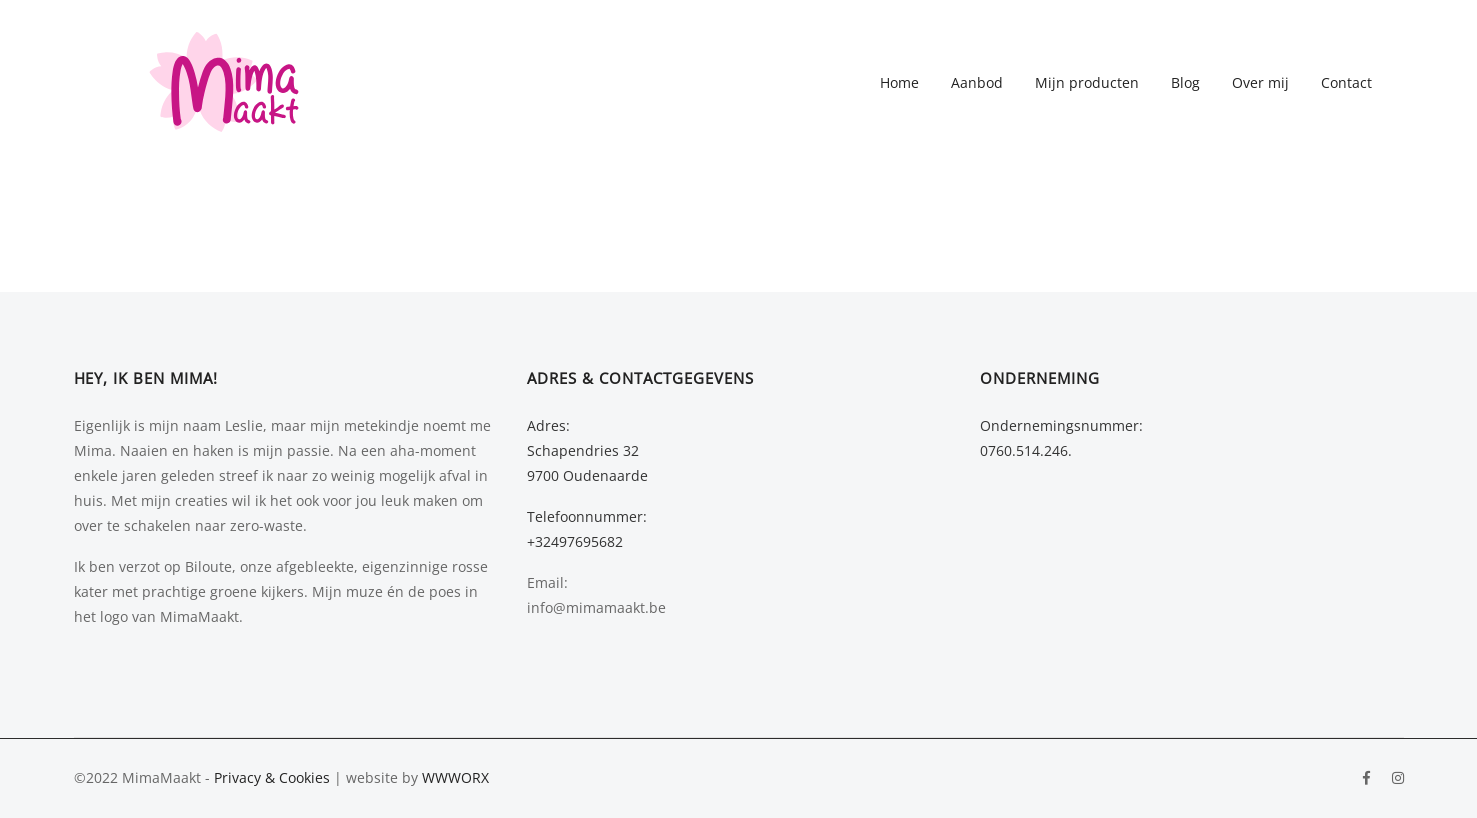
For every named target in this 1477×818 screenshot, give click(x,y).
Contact (1346, 82)
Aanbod (977, 82)
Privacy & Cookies (272, 777)
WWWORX (455, 777)
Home (899, 82)
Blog (1185, 82)
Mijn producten (1087, 82)
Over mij (1260, 82)
